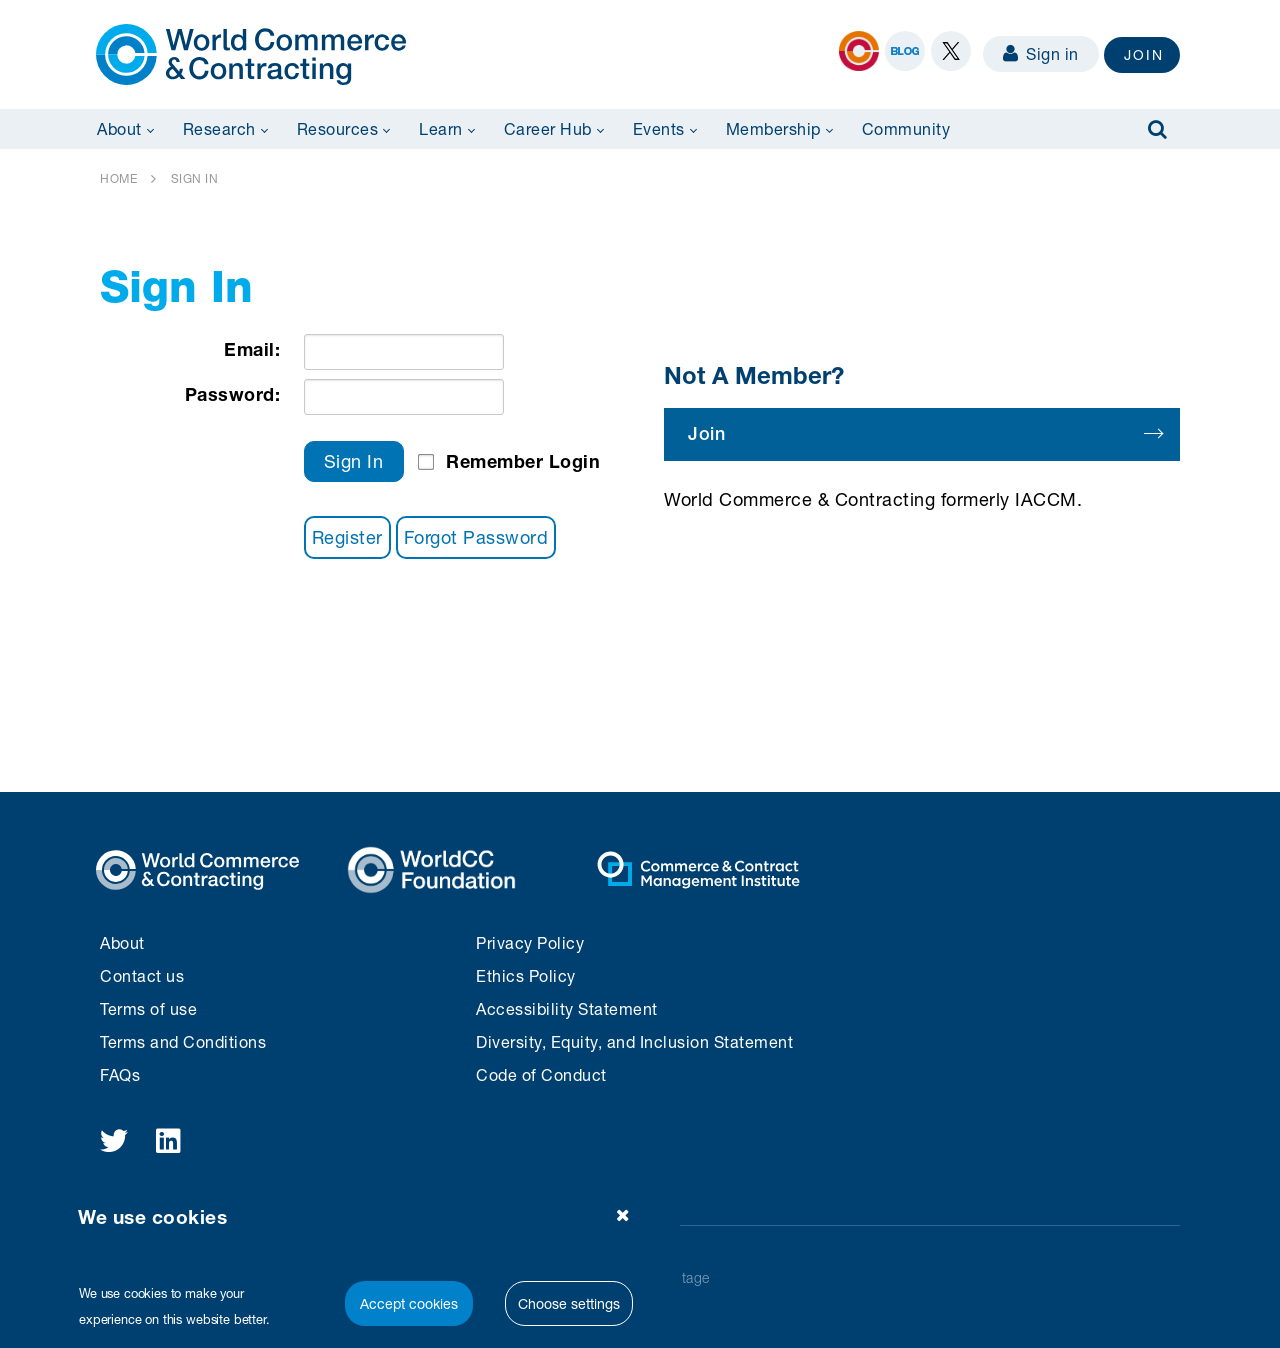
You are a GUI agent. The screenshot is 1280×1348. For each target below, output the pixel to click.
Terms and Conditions (183, 1041)
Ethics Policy (526, 975)
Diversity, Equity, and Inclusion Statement (634, 1041)
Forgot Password (476, 537)
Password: (233, 394)
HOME (118, 178)
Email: (252, 349)
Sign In (354, 461)
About (122, 942)
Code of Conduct (541, 1074)
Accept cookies (409, 1303)
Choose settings (569, 1303)
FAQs (120, 1074)
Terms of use (148, 1008)
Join (925, 433)
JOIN (1144, 54)
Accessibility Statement (567, 1008)
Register (347, 537)
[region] (360, 1260)
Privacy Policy (530, 942)
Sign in (1041, 53)
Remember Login (523, 461)
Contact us (142, 975)
